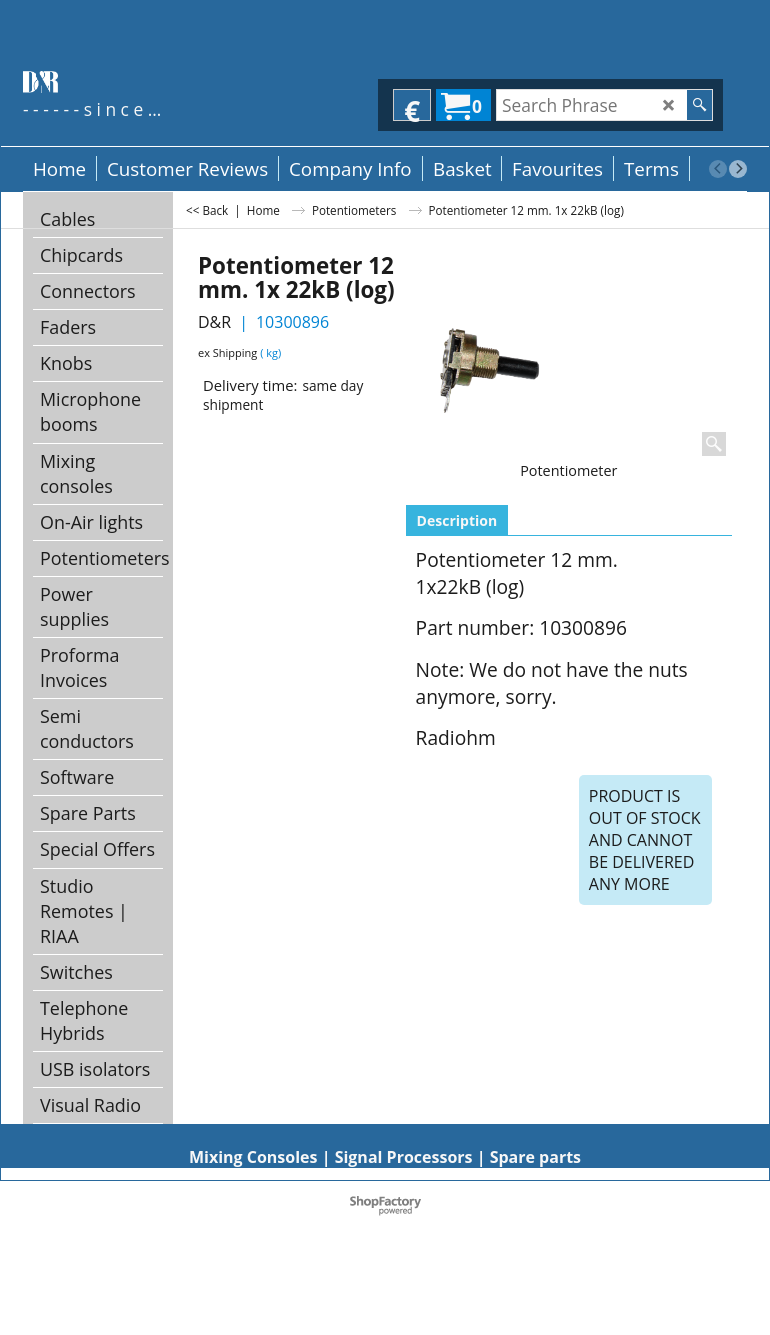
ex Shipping (227, 352)
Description (457, 520)
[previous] (718, 169)
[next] (738, 169)
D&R (214, 322)
